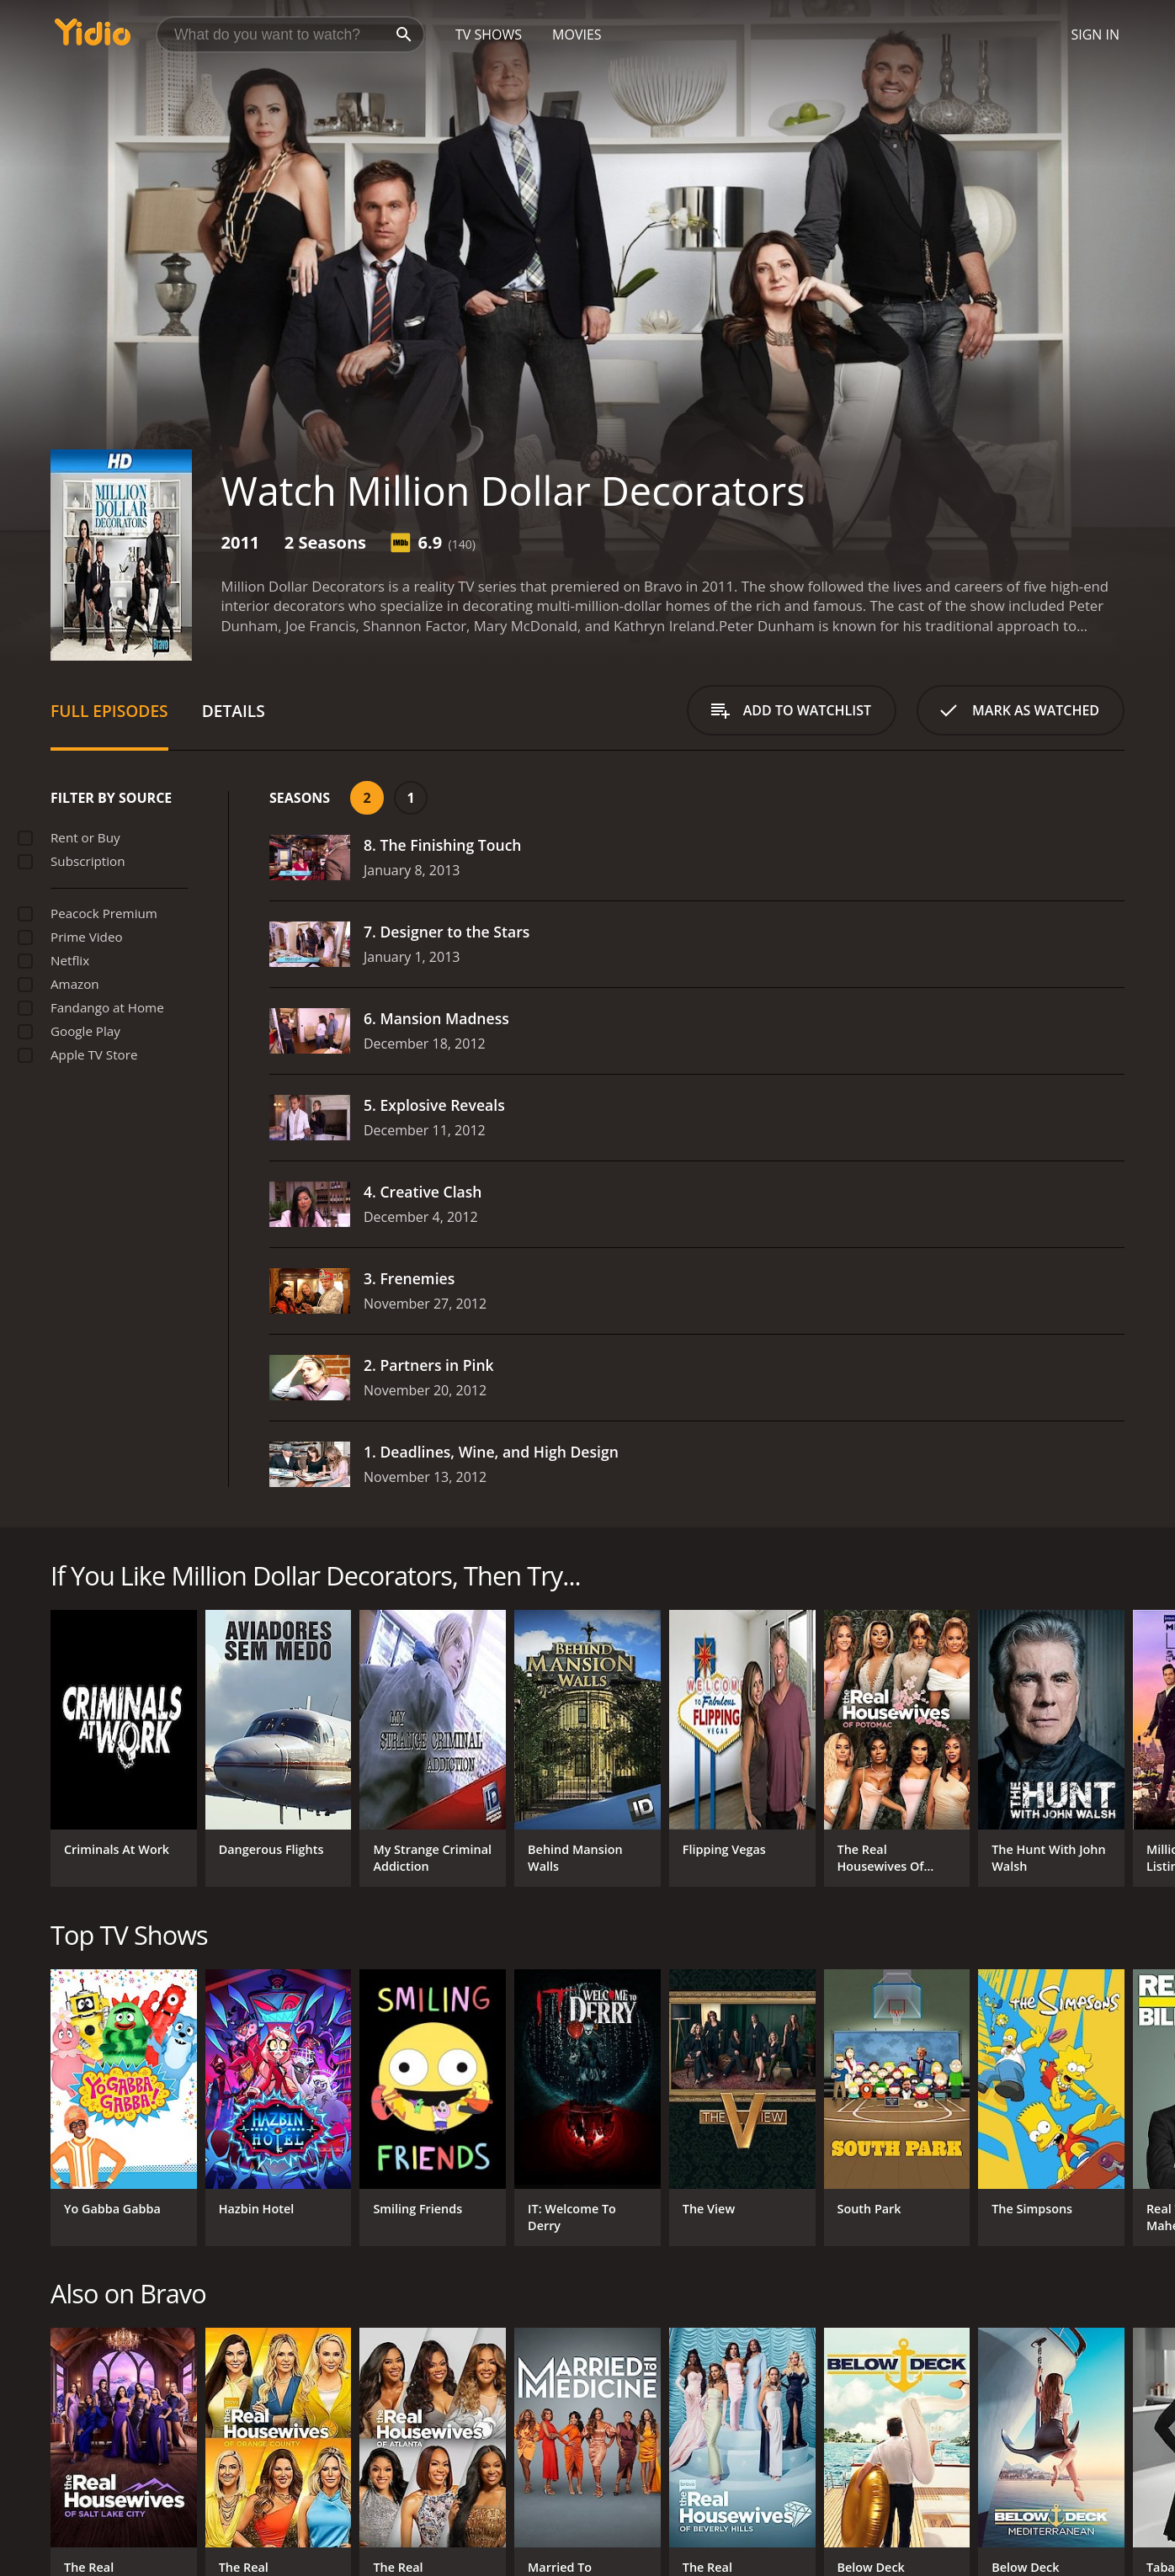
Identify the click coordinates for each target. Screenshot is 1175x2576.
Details (233, 710)
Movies (577, 34)
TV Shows (488, 34)
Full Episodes (109, 710)
